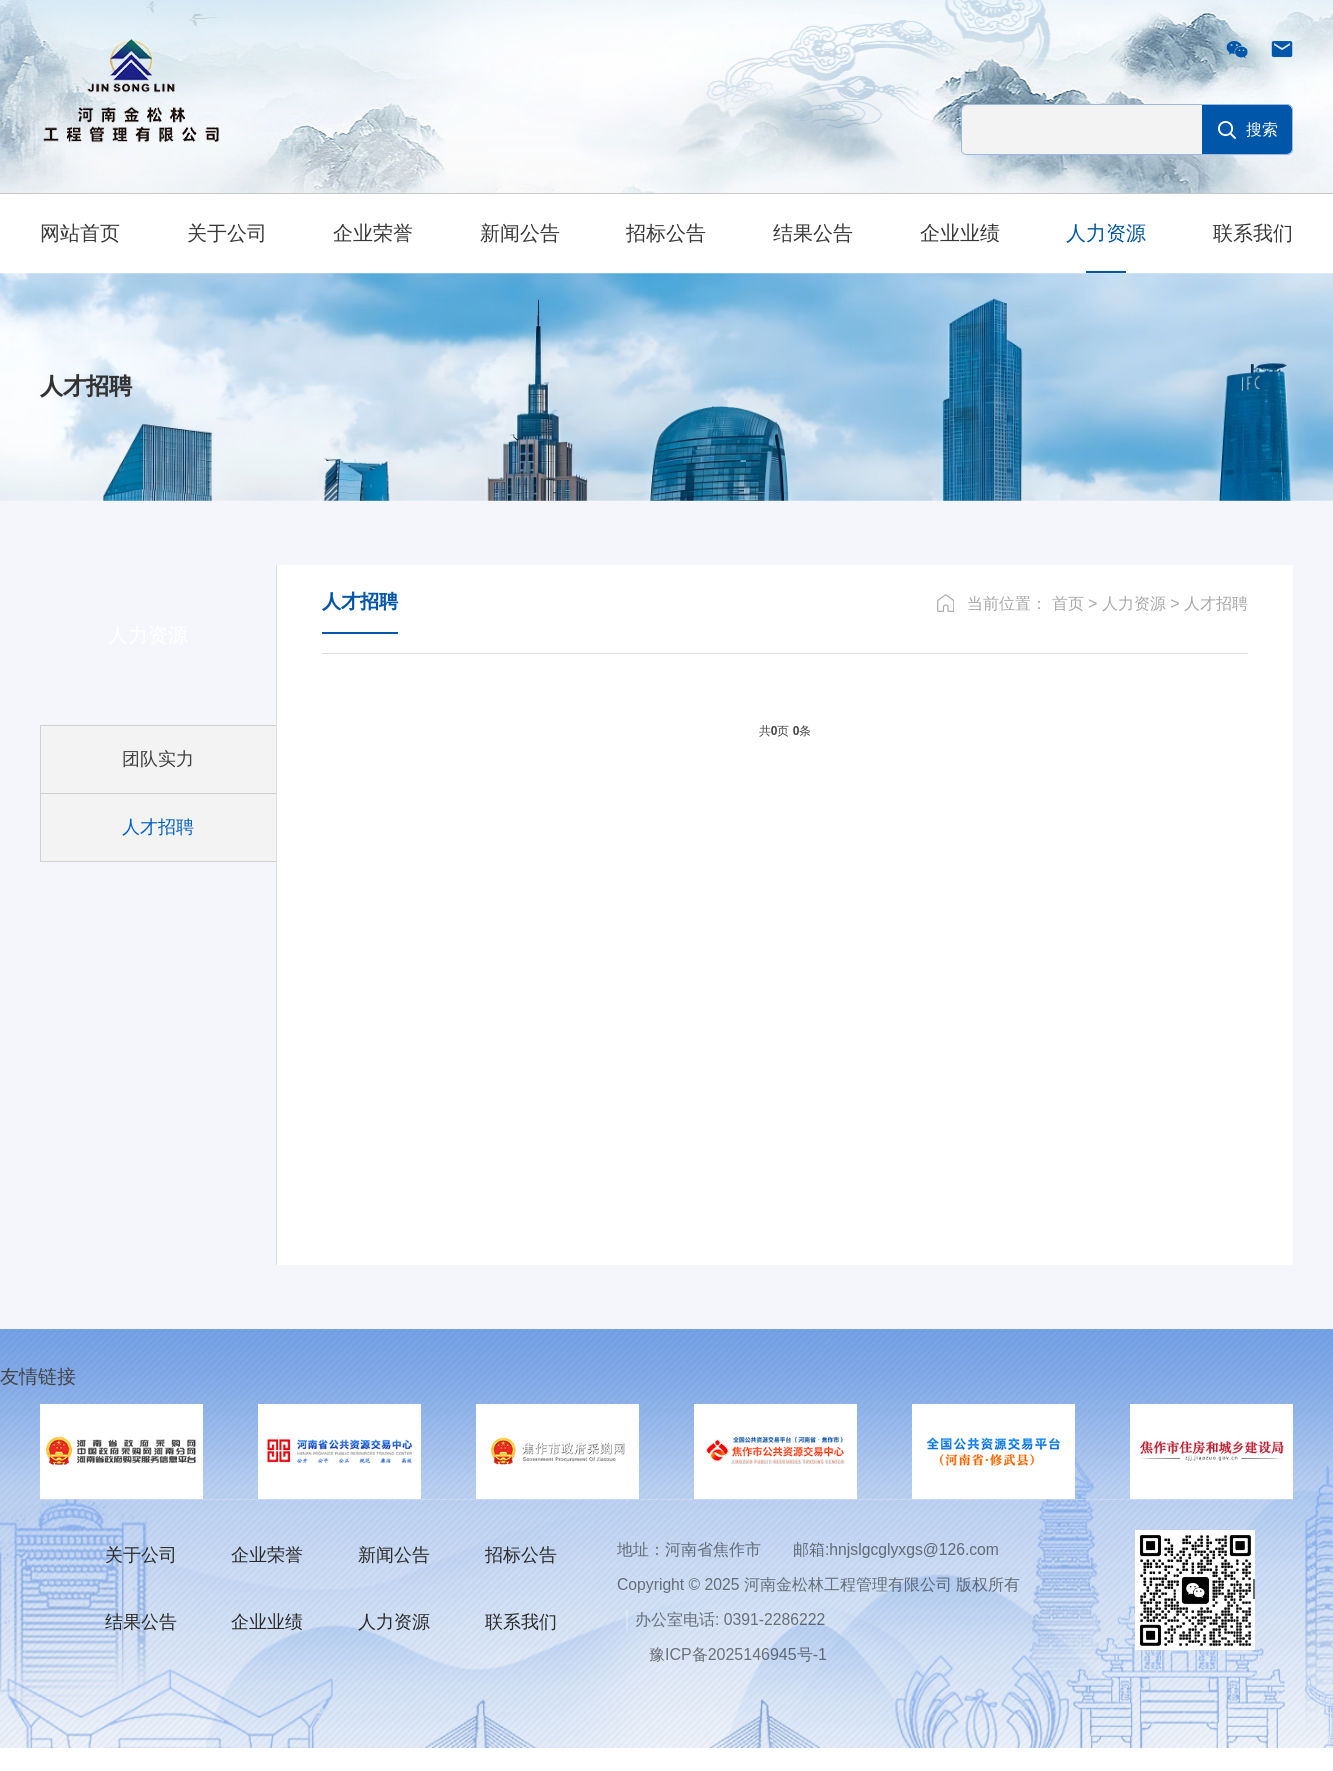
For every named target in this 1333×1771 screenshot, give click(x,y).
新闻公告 (520, 233)
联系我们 (1253, 233)
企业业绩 (960, 233)
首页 (1068, 625)
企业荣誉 (373, 233)
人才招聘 (1216, 625)
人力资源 (1106, 233)
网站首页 (80, 233)
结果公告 (813, 233)
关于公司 (227, 233)
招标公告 (666, 233)
